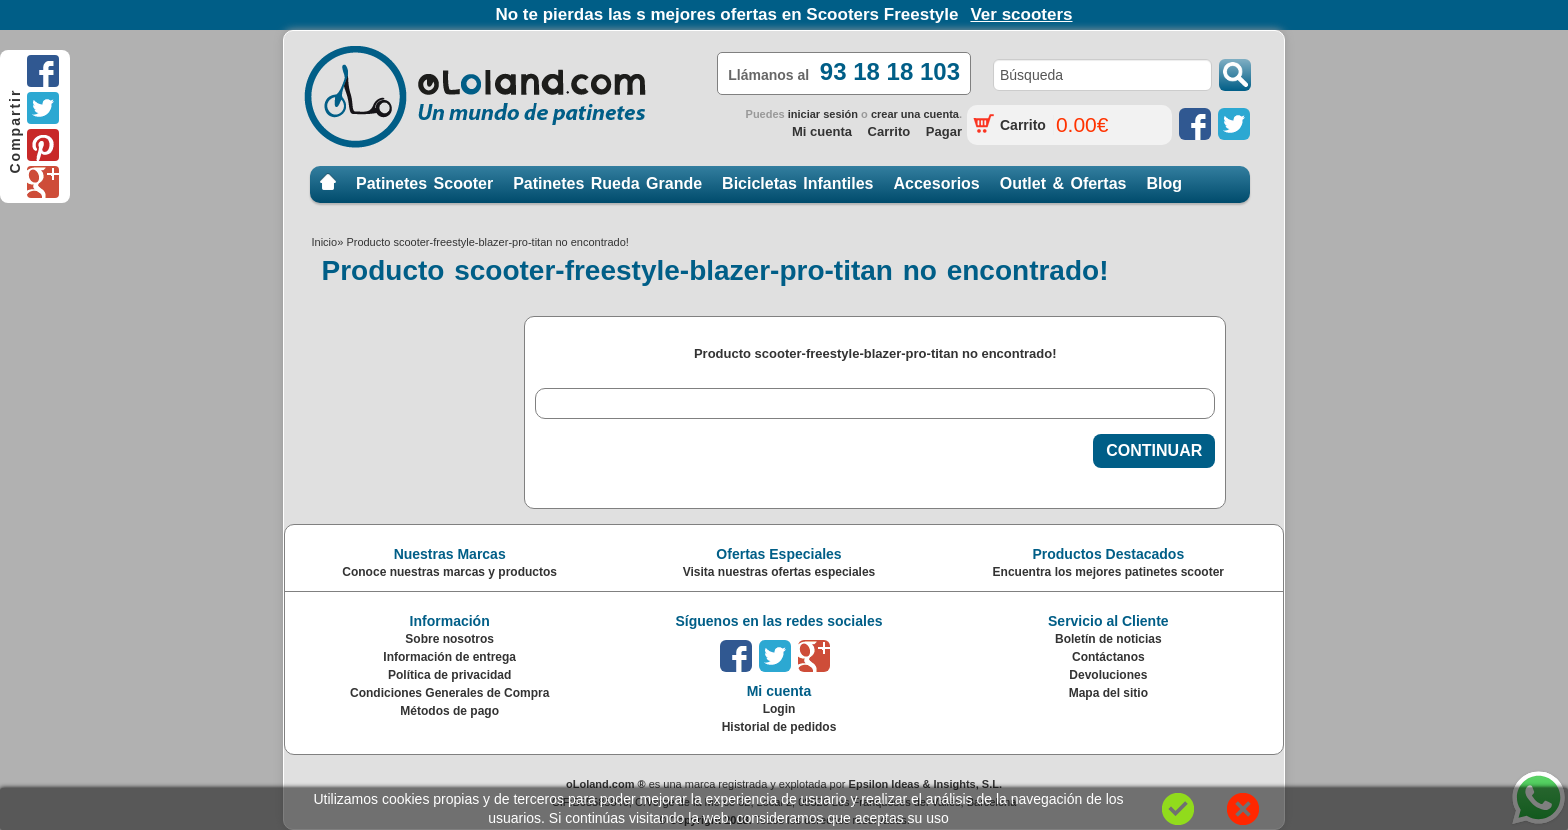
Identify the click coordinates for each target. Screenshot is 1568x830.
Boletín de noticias (1108, 639)
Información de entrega (449, 657)
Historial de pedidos (779, 727)
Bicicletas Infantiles (797, 183)
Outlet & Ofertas (1063, 183)
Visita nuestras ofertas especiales (779, 572)
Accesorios (937, 183)
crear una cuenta (915, 114)
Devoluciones (1108, 675)
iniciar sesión (823, 114)
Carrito (889, 131)
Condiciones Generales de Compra (449, 693)
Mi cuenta (822, 131)
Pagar (944, 131)
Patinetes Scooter (424, 183)
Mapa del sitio (1108, 693)
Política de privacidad (449, 675)
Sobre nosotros (449, 639)
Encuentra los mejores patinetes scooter (1108, 572)
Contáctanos (1108, 657)
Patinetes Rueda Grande (607, 183)
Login (779, 709)
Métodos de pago (449, 711)
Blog (1164, 183)
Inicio (328, 183)
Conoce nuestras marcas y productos (449, 572)
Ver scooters (1021, 14)
